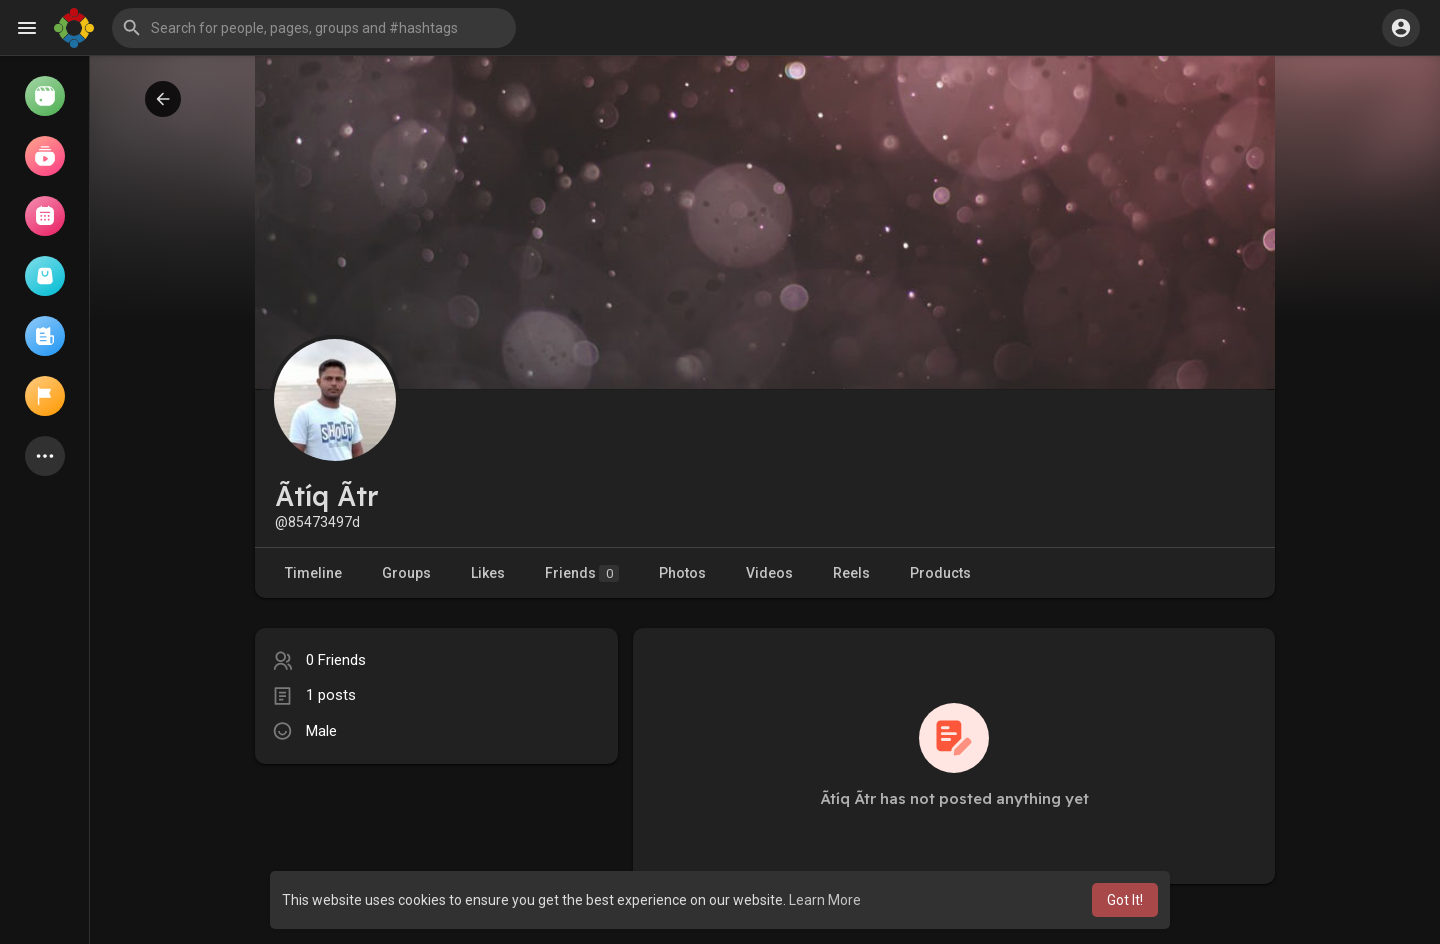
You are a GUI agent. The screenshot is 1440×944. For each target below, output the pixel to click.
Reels (851, 573)
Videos (769, 573)
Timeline (313, 573)
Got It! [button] (1125, 900)
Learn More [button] (825, 900)
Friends (582, 573)
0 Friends (336, 660)
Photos (682, 573)
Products (940, 573)
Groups (406, 573)
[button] (314, 28)
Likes (488, 573)
